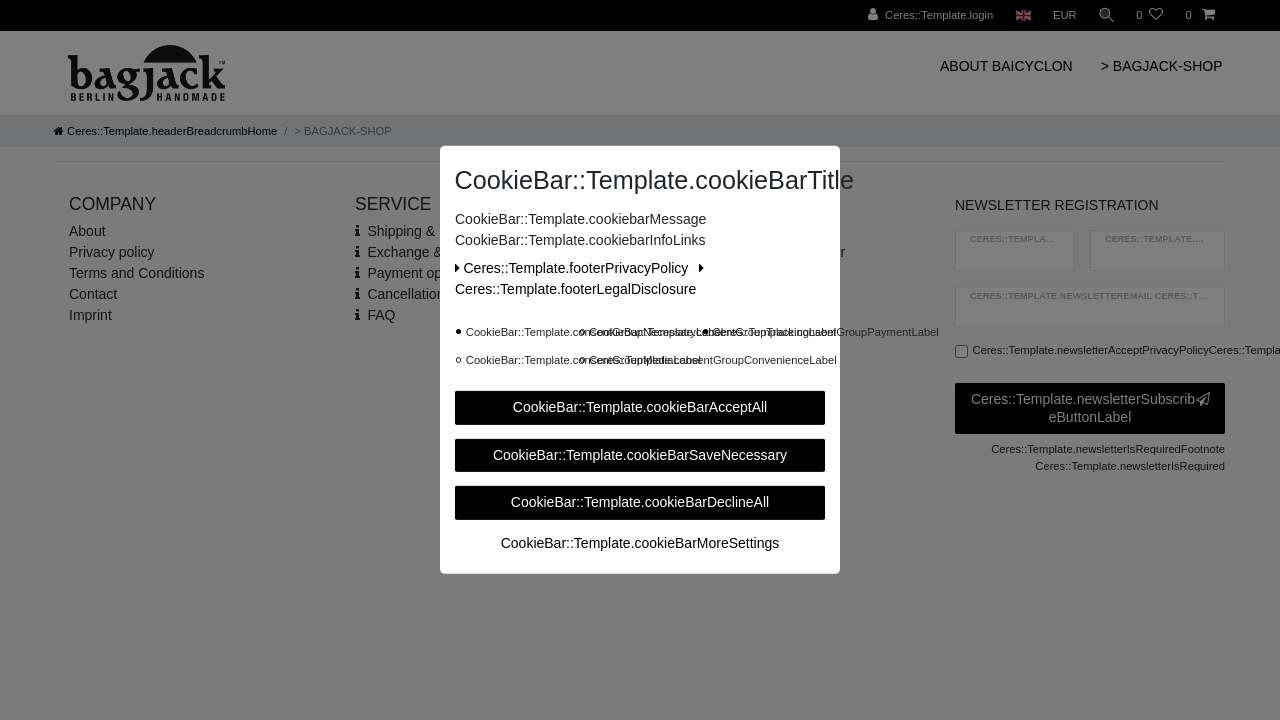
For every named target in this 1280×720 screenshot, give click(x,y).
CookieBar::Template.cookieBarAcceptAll (640, 407)
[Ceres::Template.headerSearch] (1105, 15)
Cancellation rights (424, 294)
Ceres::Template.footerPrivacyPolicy (573, 268)
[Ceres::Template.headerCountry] (1020, 15)
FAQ (381, 315)
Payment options (419, 273)
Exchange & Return (427, 252)
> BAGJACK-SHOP (1162, 66)
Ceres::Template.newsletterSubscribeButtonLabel (1090, 408)
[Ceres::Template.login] (928, 15)
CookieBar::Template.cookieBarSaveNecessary (640, 454)
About (87, 231)
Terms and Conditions (136, 273)
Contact (93, 294)
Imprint (90, 315)
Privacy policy (112, 252)
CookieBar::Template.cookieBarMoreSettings (640, 542)
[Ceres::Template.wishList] (1149, 15)
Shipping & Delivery (428, 231)
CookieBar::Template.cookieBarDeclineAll (640, 502)
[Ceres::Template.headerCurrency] (1062, 15)
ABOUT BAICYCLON (1006, 66)
